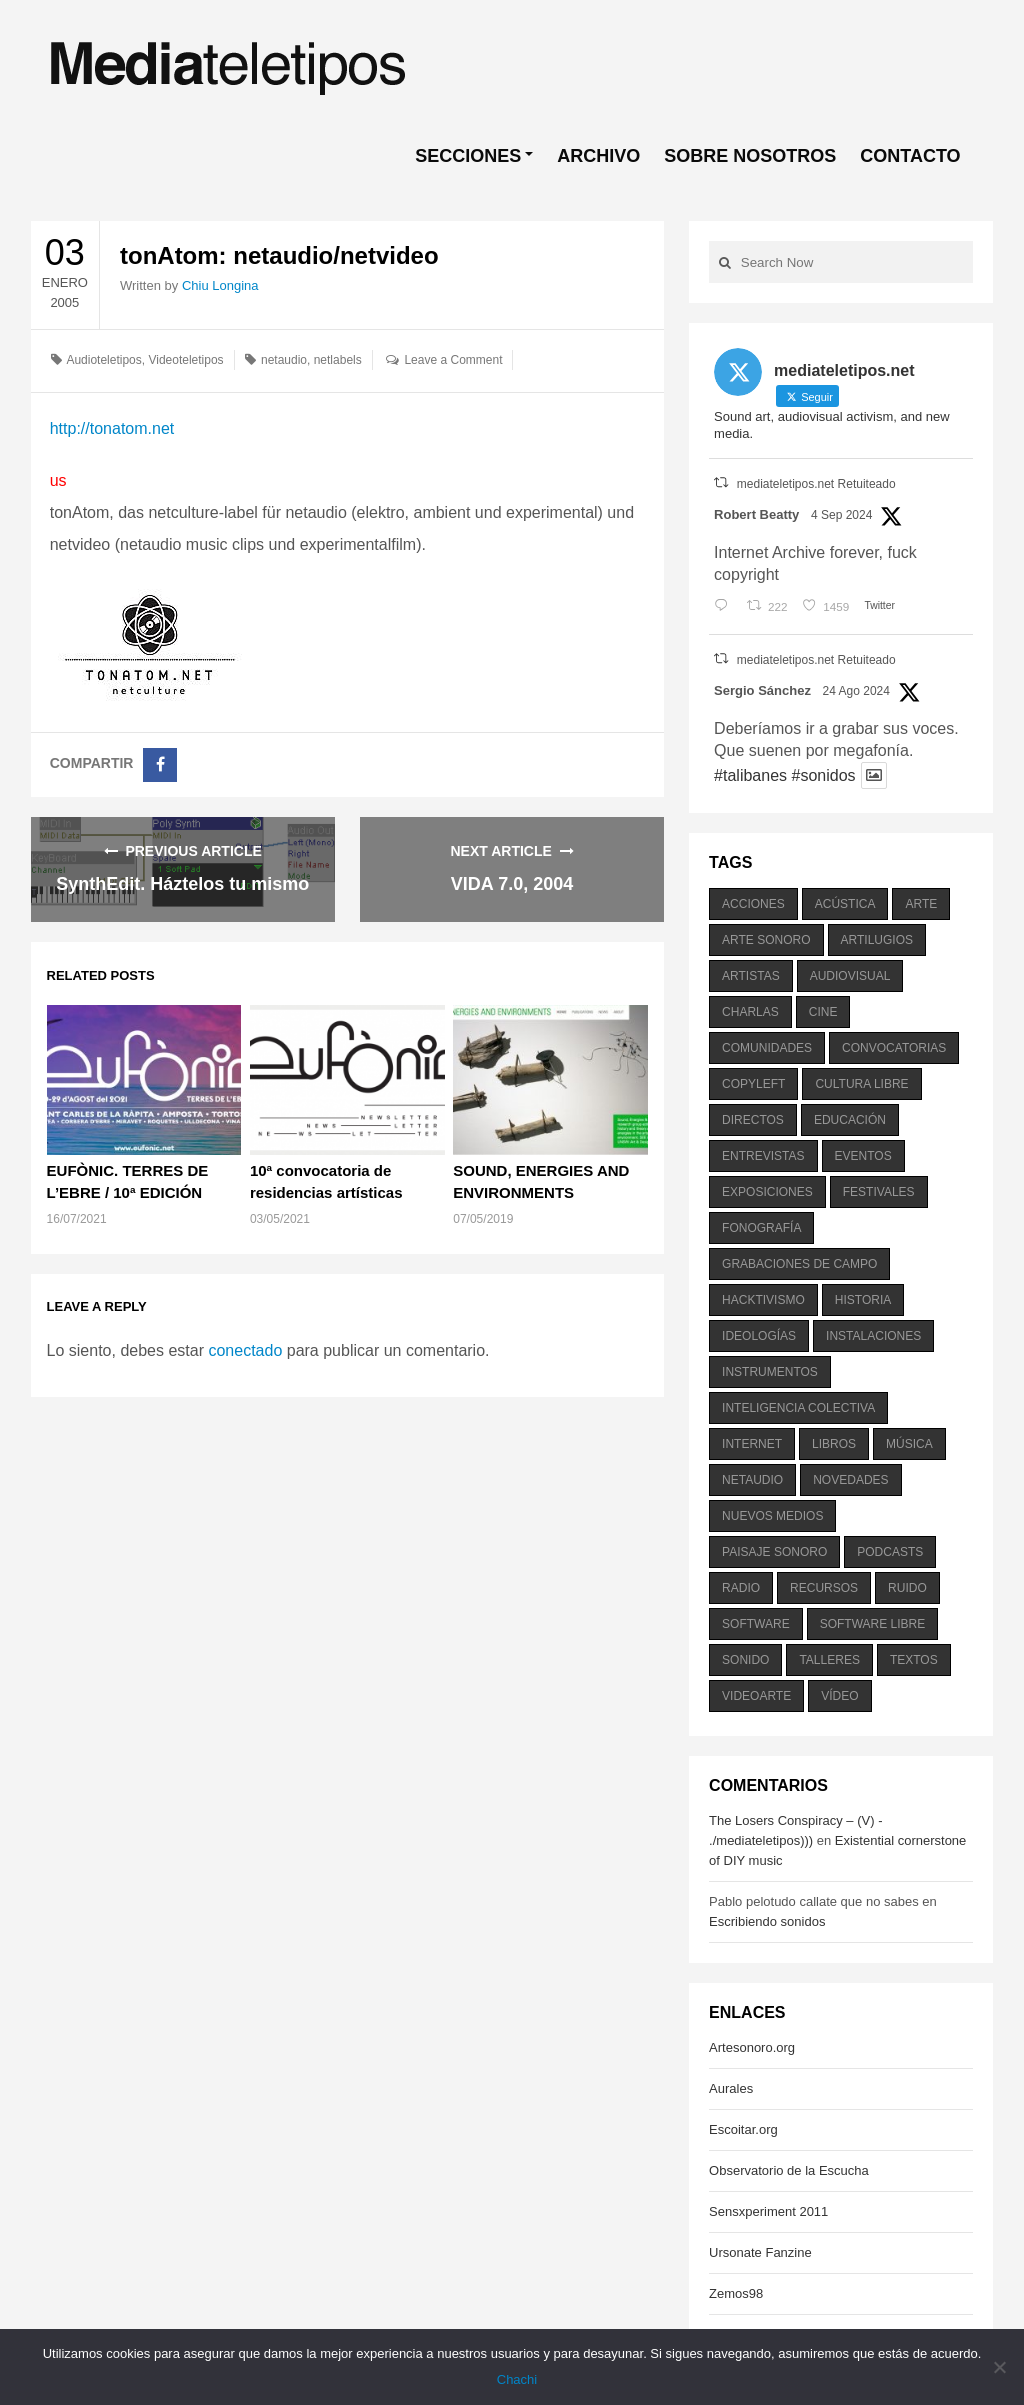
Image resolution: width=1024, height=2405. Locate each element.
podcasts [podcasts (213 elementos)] (890, 1552)
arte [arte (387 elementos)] (921, 904)
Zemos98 (736, 2293)
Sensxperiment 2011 (768, 2211)
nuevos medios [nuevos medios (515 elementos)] (772, 1516)
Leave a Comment (453, 360)
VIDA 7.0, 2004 (512, 884)
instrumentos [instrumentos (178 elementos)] (770, 1372)
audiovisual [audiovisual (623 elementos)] (850, 976)
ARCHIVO (598, 156)
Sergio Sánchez (762, 690)
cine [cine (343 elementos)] (823, 1012)
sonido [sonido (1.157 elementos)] (745, 1660)
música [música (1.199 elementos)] (909, 1444)
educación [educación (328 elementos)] (850, 1120)
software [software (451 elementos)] (756, 1624)
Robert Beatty (756, 514)
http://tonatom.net (112, 428)
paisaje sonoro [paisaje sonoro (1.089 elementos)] (774, 1552)
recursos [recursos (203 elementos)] (824, 1588)
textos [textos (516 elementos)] (914, 1660)
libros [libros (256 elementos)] (834, 1444)
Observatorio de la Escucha (789, 2170)
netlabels (338, 360)
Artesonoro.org (752, 2047)
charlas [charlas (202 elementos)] (750, 1012)
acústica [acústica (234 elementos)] (845, 904)
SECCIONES (468, 156)
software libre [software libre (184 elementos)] (873, 1624)
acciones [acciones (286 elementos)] (753, 904)
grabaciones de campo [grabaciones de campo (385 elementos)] (799, 1264)
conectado (245, 1350)
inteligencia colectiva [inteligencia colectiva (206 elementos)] (798, 1408)
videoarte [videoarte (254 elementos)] (756, 1696)
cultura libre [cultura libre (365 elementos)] (861, 1084)
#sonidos (823, 775)
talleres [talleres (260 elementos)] (829, 1660)
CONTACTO (910, 156)
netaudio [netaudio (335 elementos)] (752, 1480)
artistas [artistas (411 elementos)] (751, 976)
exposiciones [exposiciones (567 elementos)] (767, 1192)
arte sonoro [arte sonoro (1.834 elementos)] (766, 940)
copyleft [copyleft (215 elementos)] (753, 1084)
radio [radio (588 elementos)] (741, 1588)
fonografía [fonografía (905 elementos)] (761, 1228)
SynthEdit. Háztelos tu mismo (182, 884)
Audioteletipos (103, 360)
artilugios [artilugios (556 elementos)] (877, 940)
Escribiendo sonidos (767, 1921)
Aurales (731, 2088)
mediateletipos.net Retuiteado (816, 484)
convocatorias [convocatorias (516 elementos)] (894, 1048)
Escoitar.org (743, 2129)
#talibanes (750, 775)
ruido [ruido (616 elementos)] (907, 1588)
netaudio (284, 360)
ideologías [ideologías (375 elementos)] (759, 1336)
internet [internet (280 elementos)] (752, 1444)
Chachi (517, 2379)
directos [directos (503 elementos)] (753, 1120)
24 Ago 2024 (856, 691)
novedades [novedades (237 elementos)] (850, 1480)
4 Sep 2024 (841, 515)
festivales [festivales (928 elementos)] (879, 1192)
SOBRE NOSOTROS (750, 156)
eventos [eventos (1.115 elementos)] (863, 1156)
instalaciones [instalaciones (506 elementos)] (873, 1336)
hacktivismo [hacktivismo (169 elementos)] (763, 1300)
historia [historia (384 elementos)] (863, 1300)
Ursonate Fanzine (760, 2252)
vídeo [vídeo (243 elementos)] (839, 1696)
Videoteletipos (185, 360)
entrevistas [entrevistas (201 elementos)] (763, 1156)
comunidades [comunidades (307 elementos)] (767, 1048)
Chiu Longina (220, 285)
